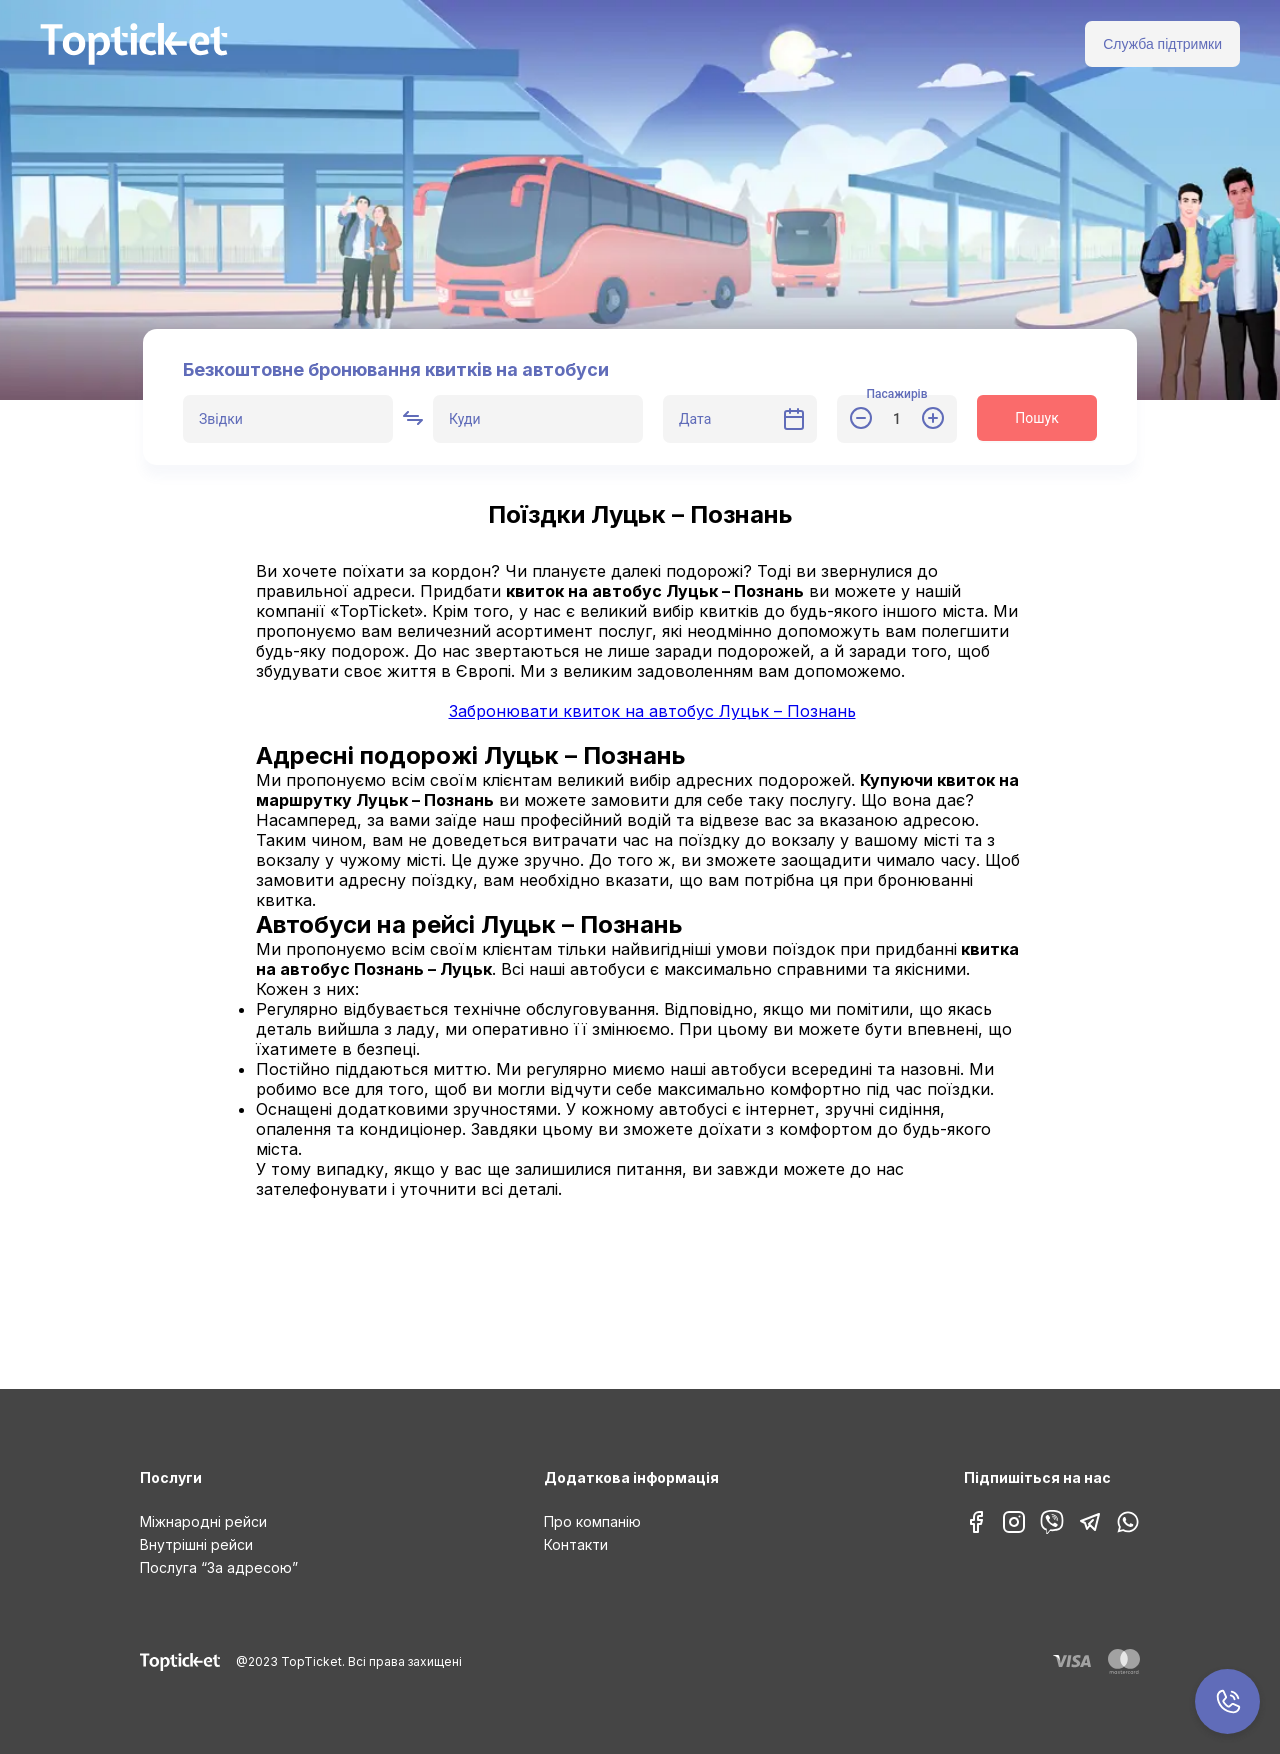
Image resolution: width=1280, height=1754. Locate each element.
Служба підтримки (1162, 44)
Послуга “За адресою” (219, 1567)
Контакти (576, 1544)
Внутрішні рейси (196, 1544)
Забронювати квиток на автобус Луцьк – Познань (652, 711)
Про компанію (592, 1521)
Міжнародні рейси (203, 1521)
